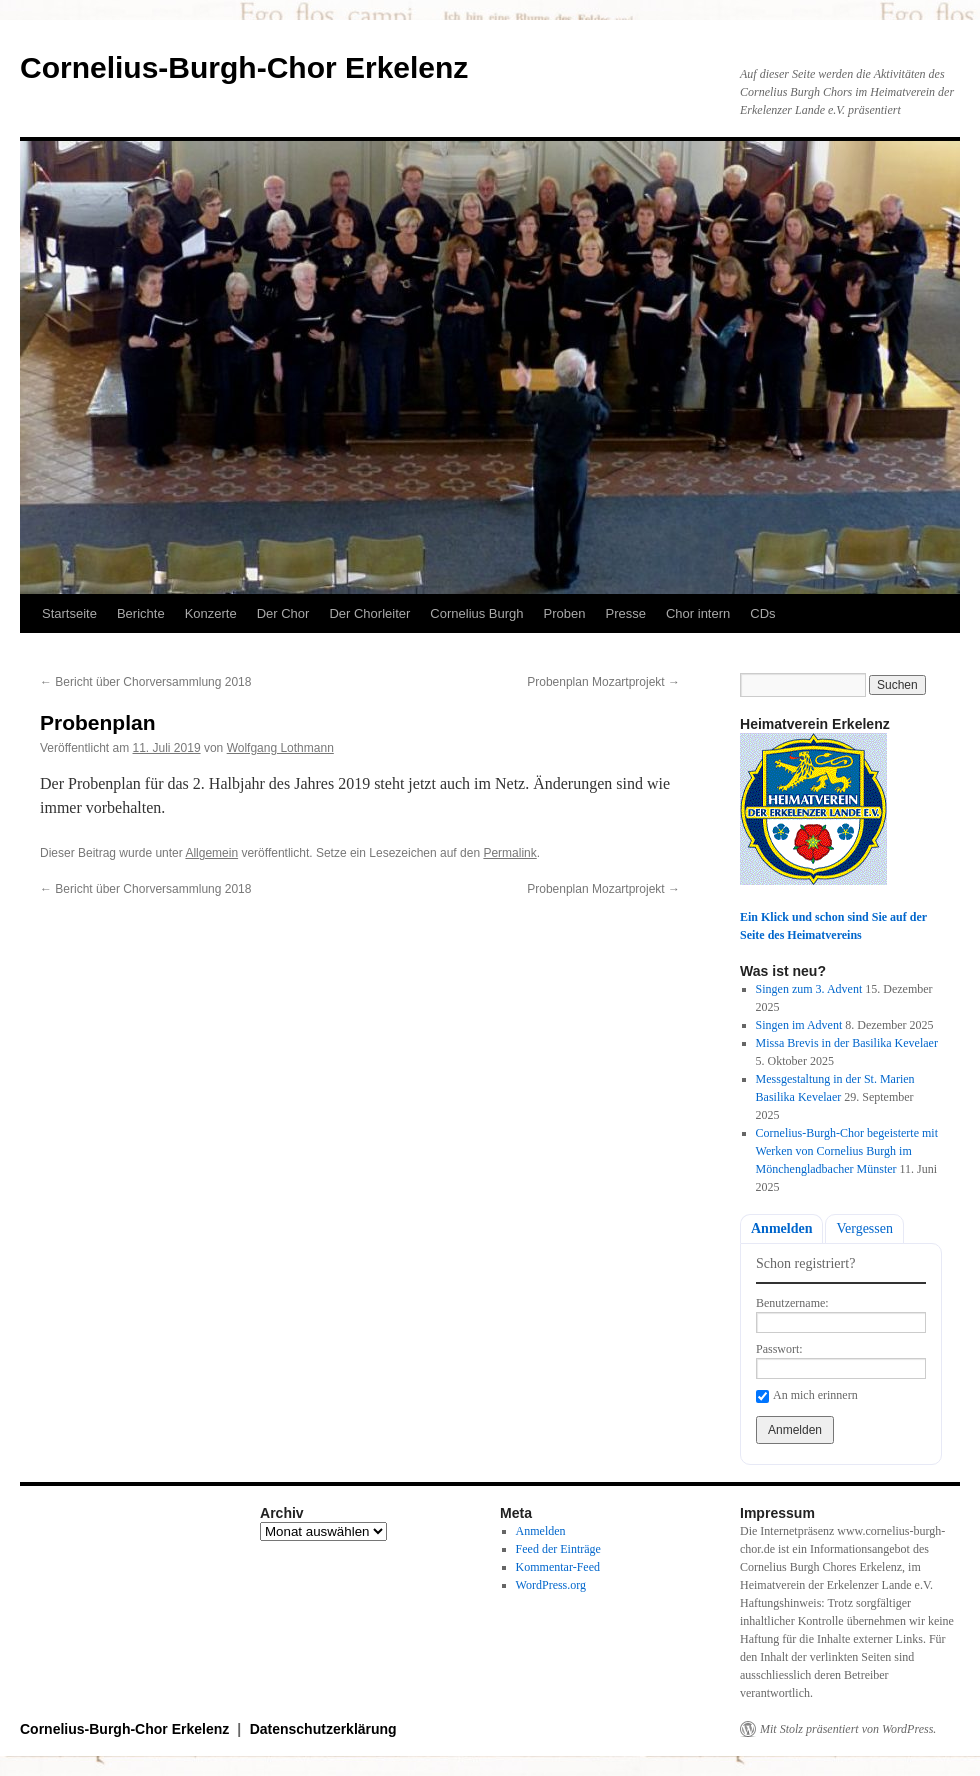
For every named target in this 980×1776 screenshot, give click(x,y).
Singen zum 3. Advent (809, 989)
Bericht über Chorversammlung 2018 (145, 682)
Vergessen (864, 1228)
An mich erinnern (815, 1395)
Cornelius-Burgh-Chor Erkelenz (244, 67)
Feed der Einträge (558, 1549)
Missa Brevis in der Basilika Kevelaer (847, 1043)
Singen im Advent (799, 1025)
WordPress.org (551, 1585)
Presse (625, 613)
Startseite (69, 613)
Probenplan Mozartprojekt (603, 682)
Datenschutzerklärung (323, 1729)
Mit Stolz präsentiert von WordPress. (848, 1729)
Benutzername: (792, 1303)
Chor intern (698, 613)
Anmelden (781, 1228)
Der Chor (283, 613)
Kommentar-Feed (558, 1567)
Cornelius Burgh (476, 613)
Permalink (509, 853)
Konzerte (211, 613)
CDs (762, 613)
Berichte (141, 613)
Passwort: (779, 1349)
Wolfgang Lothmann (280, 748)
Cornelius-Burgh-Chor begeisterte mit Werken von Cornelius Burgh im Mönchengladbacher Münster (847, 1151)
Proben (565, 613)
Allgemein (211, 853)
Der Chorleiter (369, 613)
